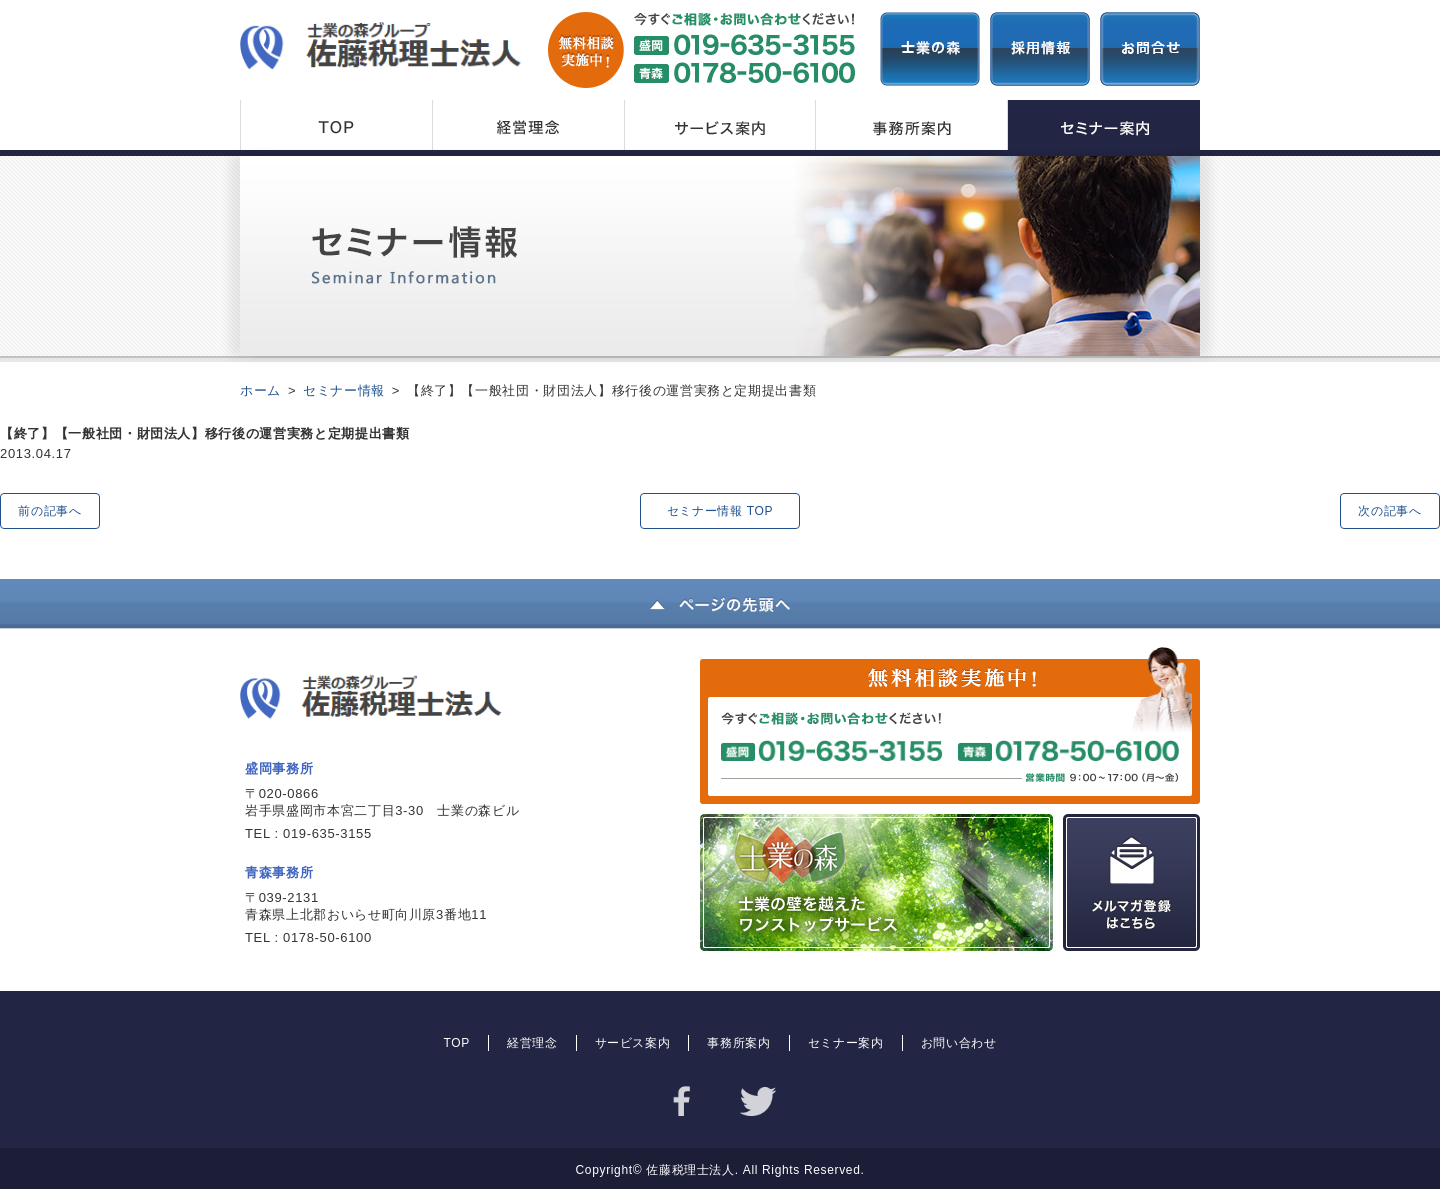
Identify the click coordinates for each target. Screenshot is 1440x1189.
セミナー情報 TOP (720, 511)
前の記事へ (49, 511)
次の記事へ (1389, 511)
